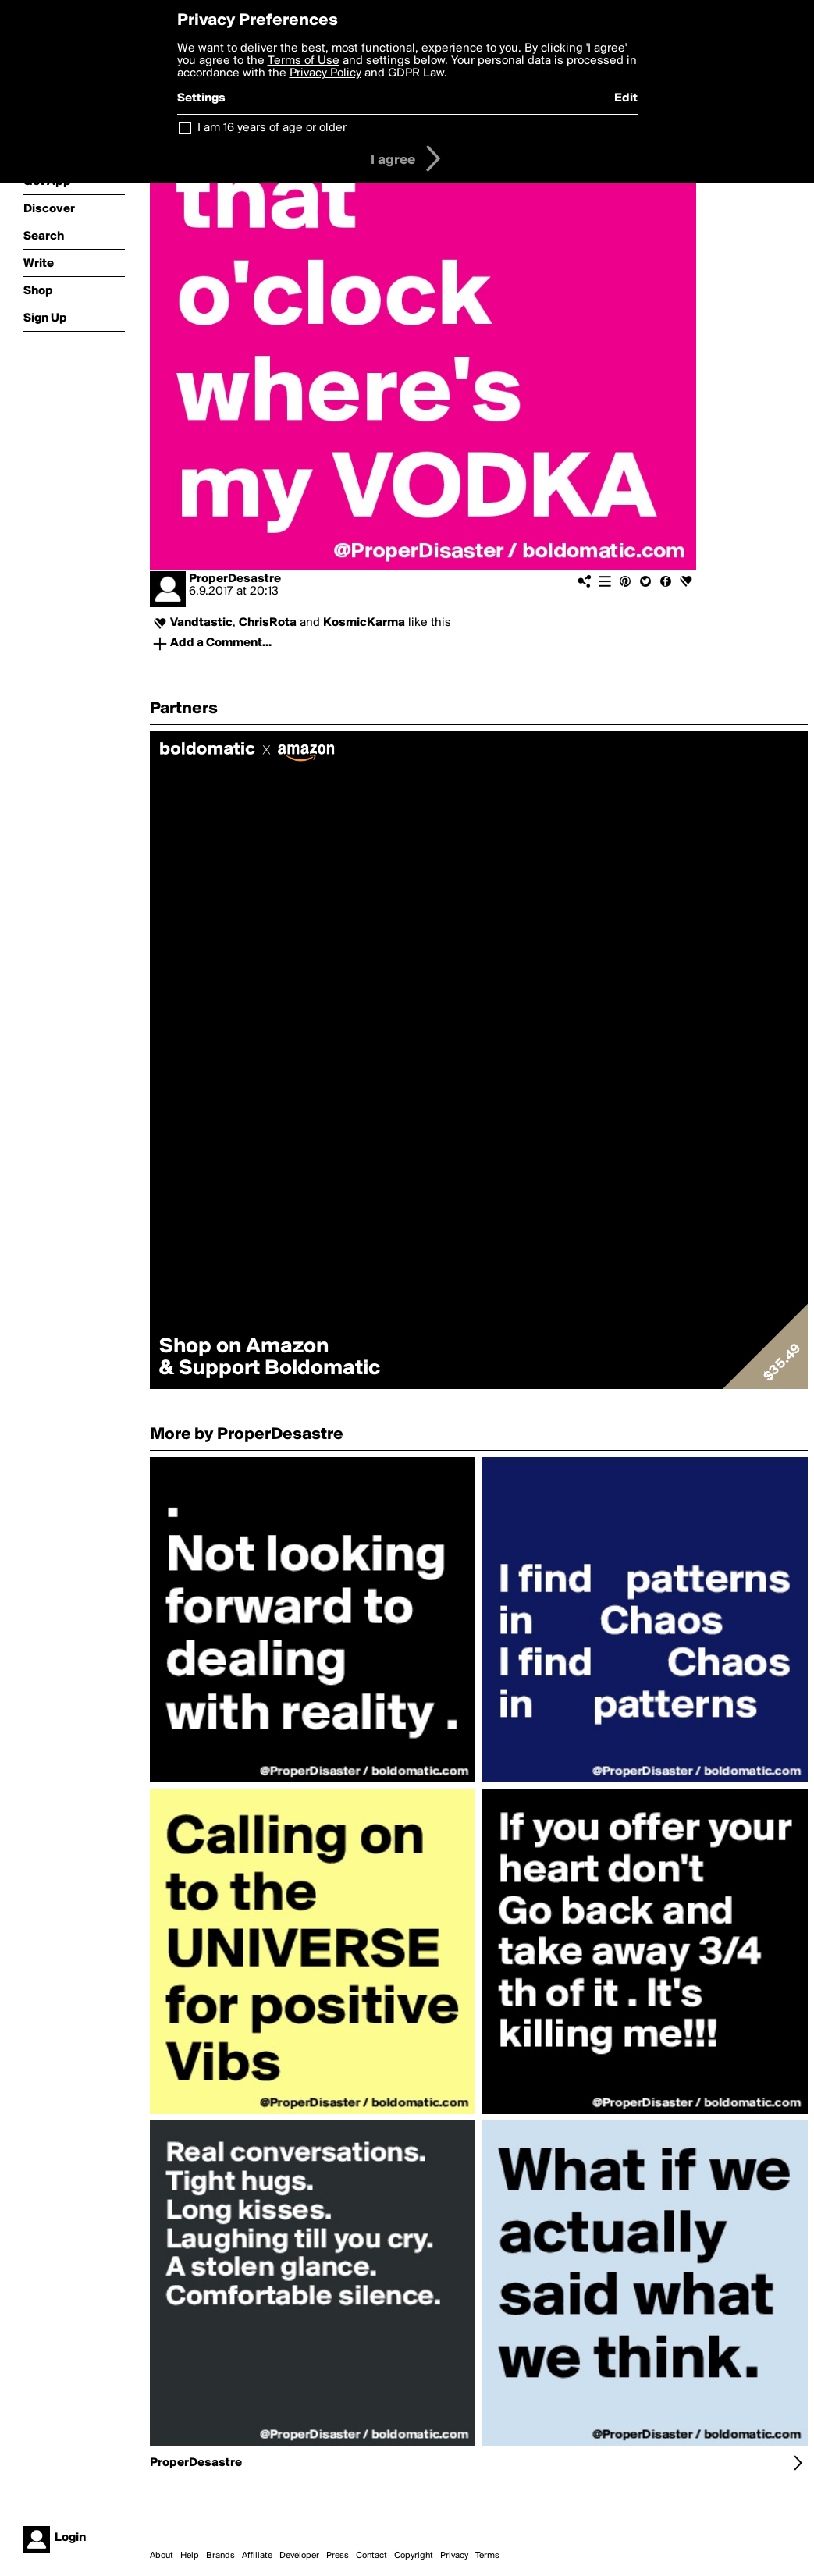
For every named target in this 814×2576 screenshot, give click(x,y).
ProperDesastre (235, 579)
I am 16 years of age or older (272, 128)
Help (189, 2555)
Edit (626, 98)
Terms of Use (303, 61)
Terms (487, 2555)
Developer (299, 2555)
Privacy (454, 2555)
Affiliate (257, 2555)
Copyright (413, 2555)
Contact (371, 2555)
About (161, 2555)
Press (337, 2555)
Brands (220, 2555)
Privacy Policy (325, 73)
